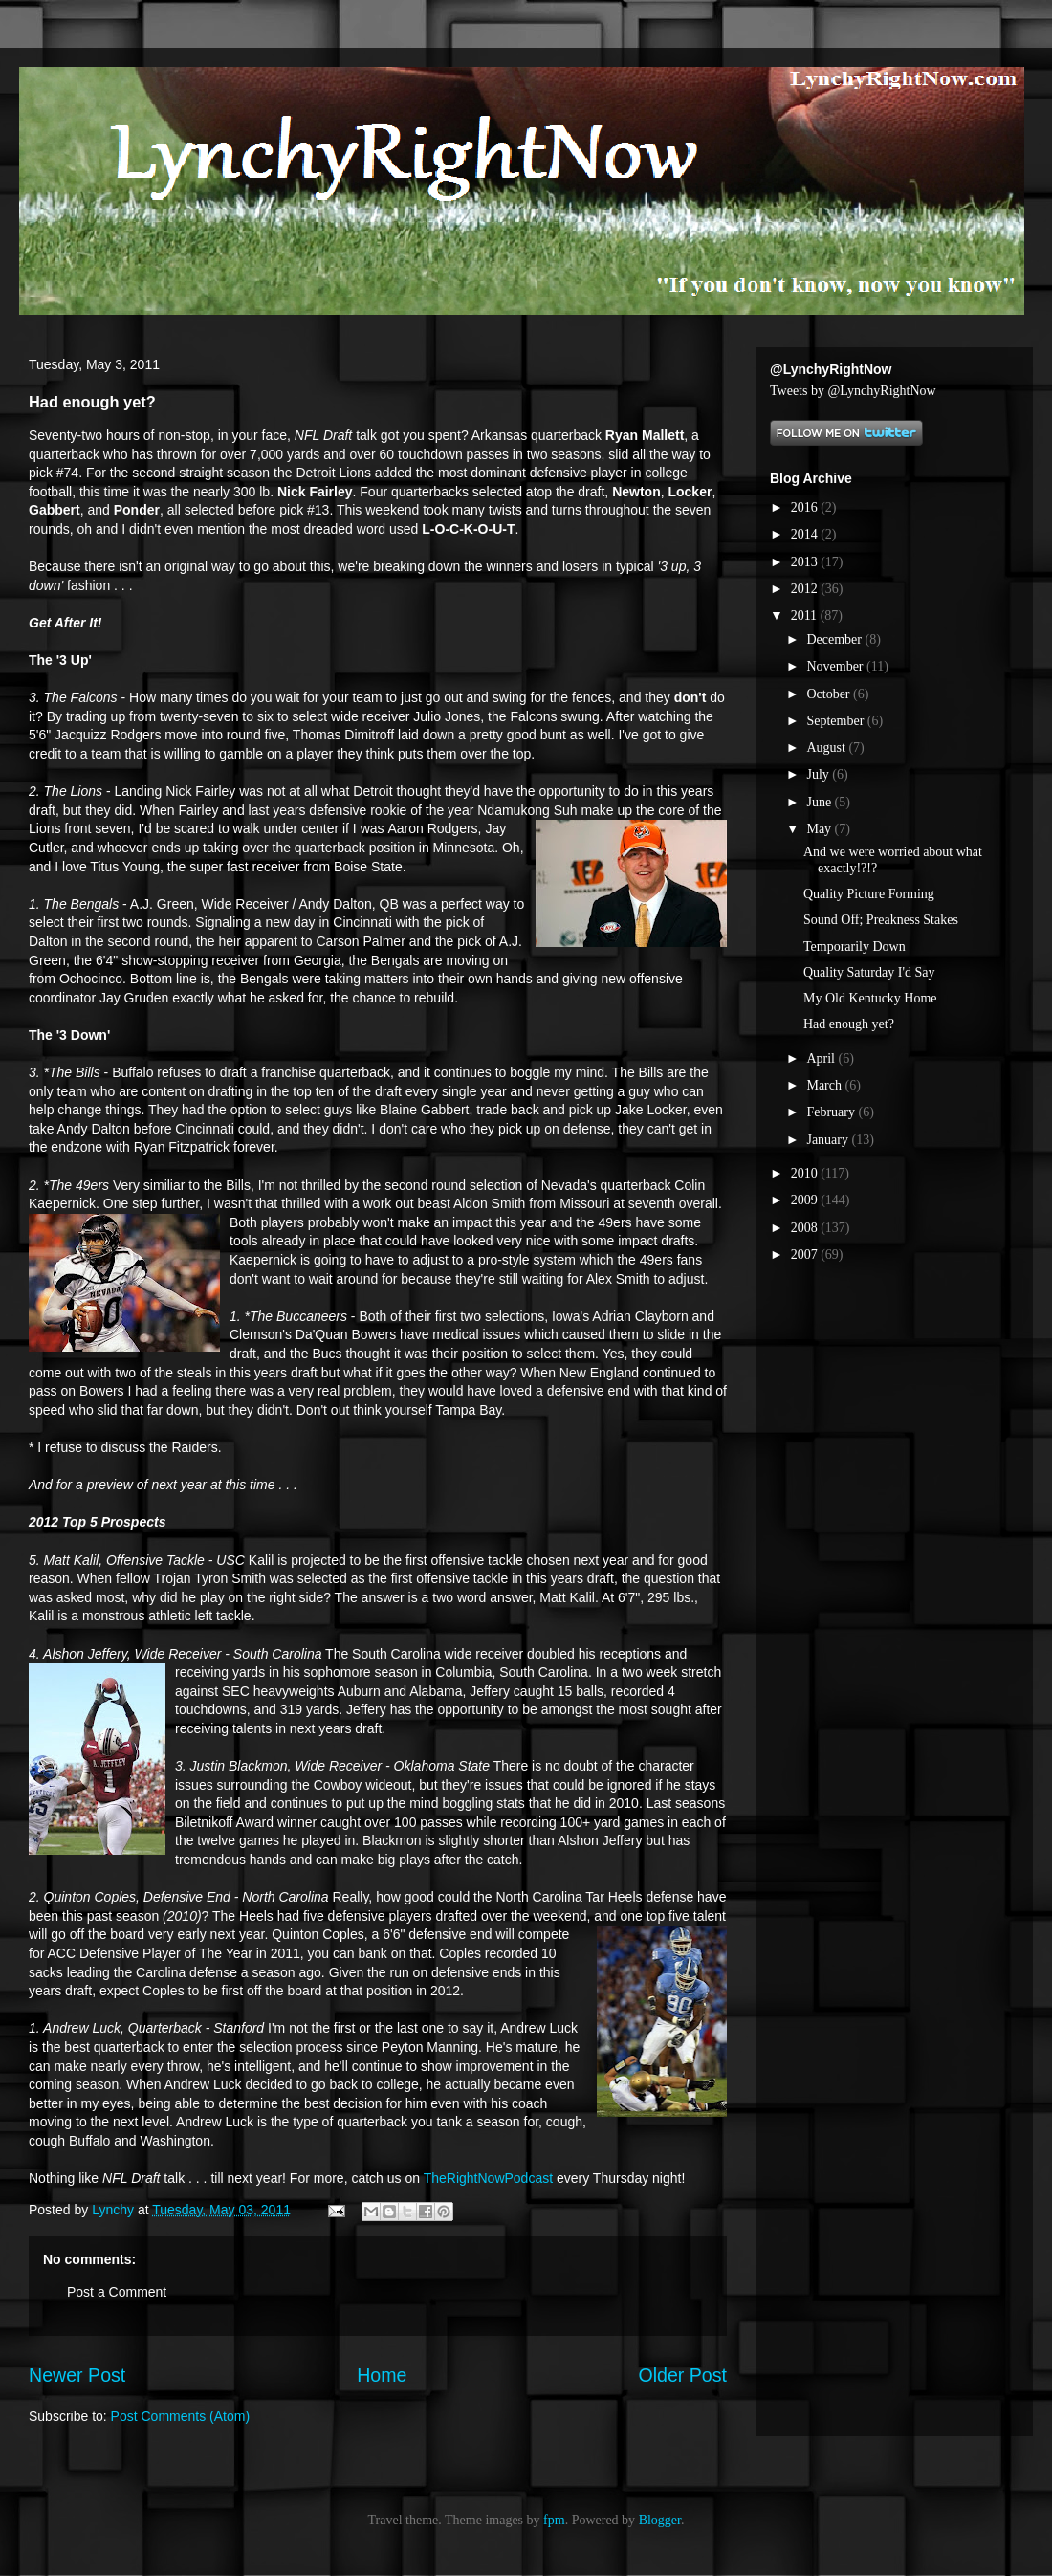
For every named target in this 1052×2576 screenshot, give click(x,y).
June (820, 802)
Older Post (682, 2375)
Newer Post (77, 2375)
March (825, 1085)
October (829, 694)
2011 (806, 615)
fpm (554, 2520)
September (836, 721)
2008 (806, 1228)
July (819, 774)
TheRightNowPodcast (488, 2178)
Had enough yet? (848, 1024)
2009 (806, 1200)
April (822, 1058)
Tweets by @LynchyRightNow (853, 391)
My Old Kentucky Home (870, 998)
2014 (806, 534)
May (820, 829)
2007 (806, 1254)
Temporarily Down (854, 946)
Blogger (660, 2520)
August (827, 747)
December (835, 639)
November (836, 666)
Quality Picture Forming (868, 894)
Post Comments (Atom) (180, 2416)
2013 (806, 562)
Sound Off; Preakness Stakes (880, 920)
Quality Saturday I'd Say (868, 972)
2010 (806, 1173)
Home (381, 2375)
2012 (806, 589)
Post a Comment (116, 2292)
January (828, 1140)
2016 (806, 507)
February (832, 1112)
